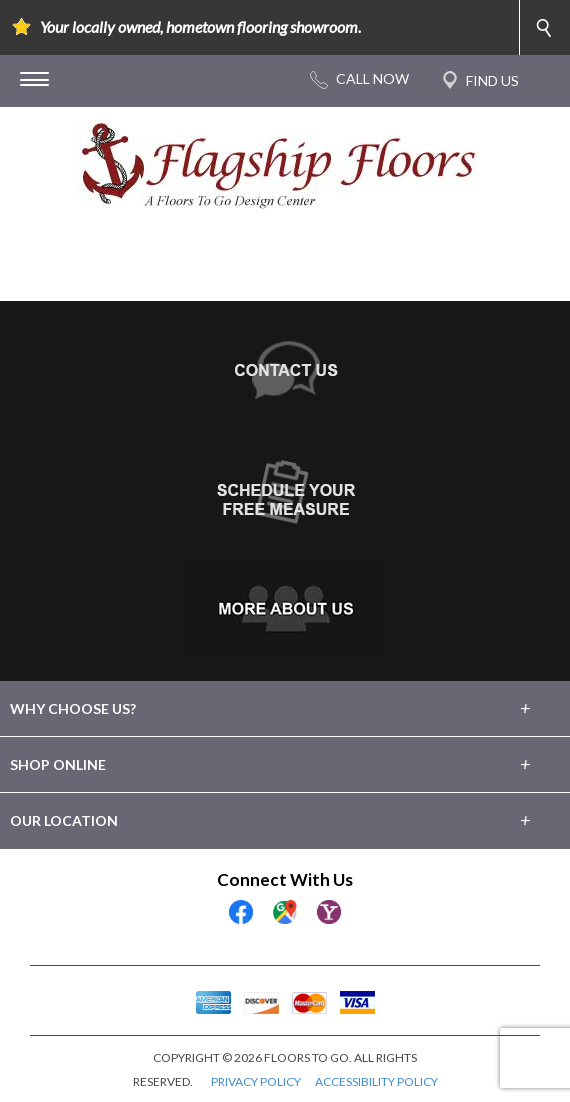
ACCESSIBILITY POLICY (376, 1081)
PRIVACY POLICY (256, 1081)
